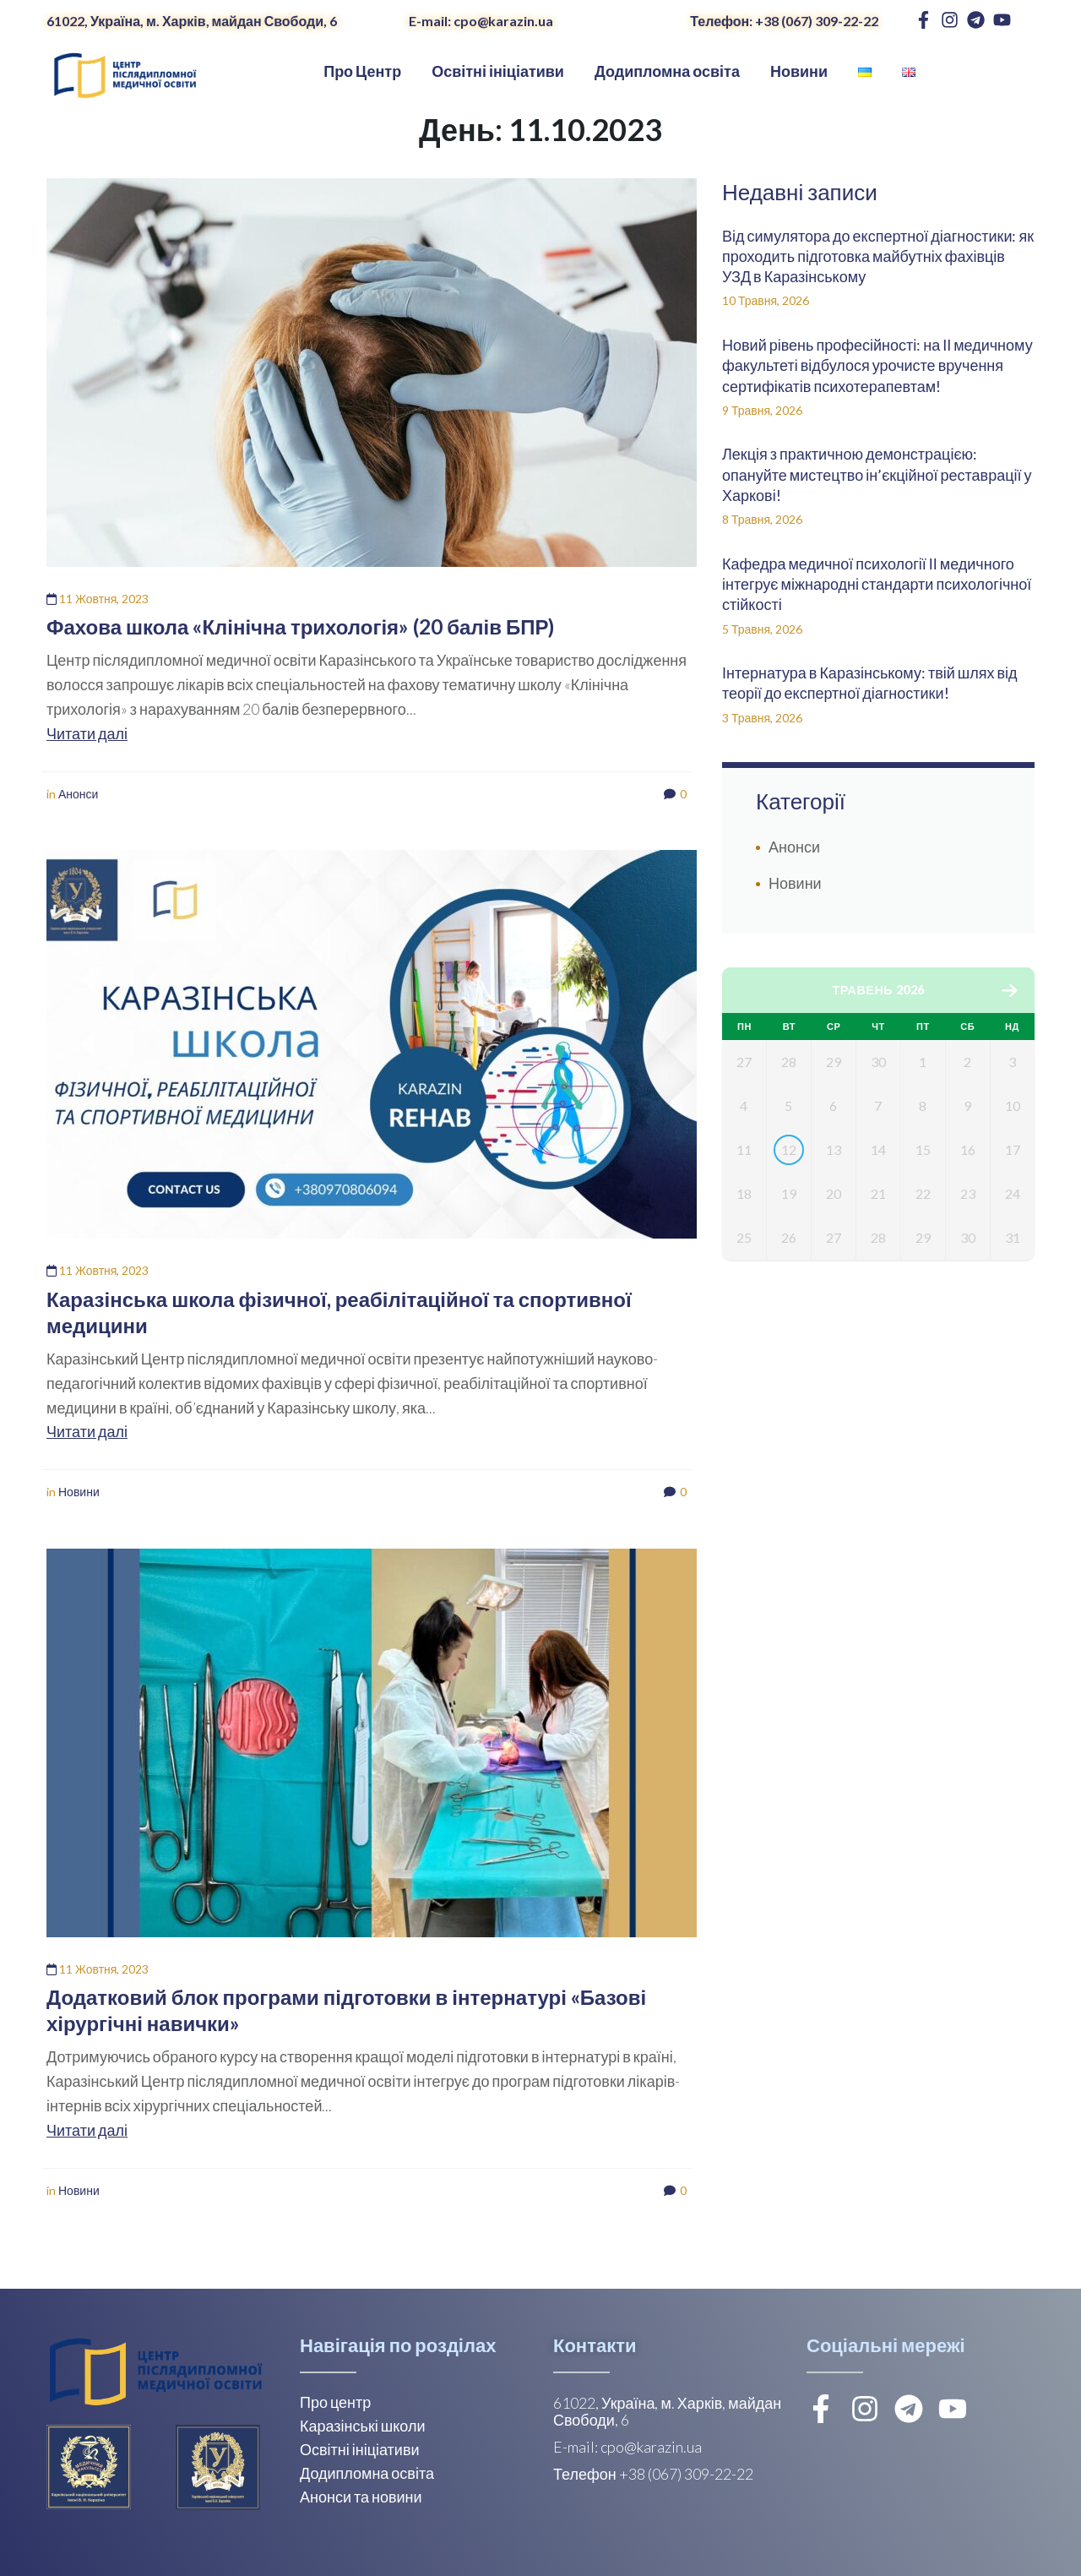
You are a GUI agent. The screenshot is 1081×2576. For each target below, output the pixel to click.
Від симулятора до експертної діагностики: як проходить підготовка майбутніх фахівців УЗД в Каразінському (878, 256)
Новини (79, 1491)
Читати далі (87, 733)
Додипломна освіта (367, 2473)
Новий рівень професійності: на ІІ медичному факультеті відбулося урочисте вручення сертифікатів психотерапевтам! (877, 365)
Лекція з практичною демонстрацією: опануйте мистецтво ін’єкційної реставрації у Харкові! (877, 474)
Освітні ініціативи (360, 2449)
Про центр (335, 2402)
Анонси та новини (361, 2496)
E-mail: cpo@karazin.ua (481, 21)
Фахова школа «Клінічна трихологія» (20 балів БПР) (300, 626)
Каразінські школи (362, 2425)
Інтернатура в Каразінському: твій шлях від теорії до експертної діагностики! (870, 682)
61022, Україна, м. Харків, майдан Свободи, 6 (191, 21)
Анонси (78, 794)
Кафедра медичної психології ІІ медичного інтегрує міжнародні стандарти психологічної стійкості (876, 584)
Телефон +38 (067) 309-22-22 (653, 2473)
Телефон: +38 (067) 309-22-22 (784, 21)
